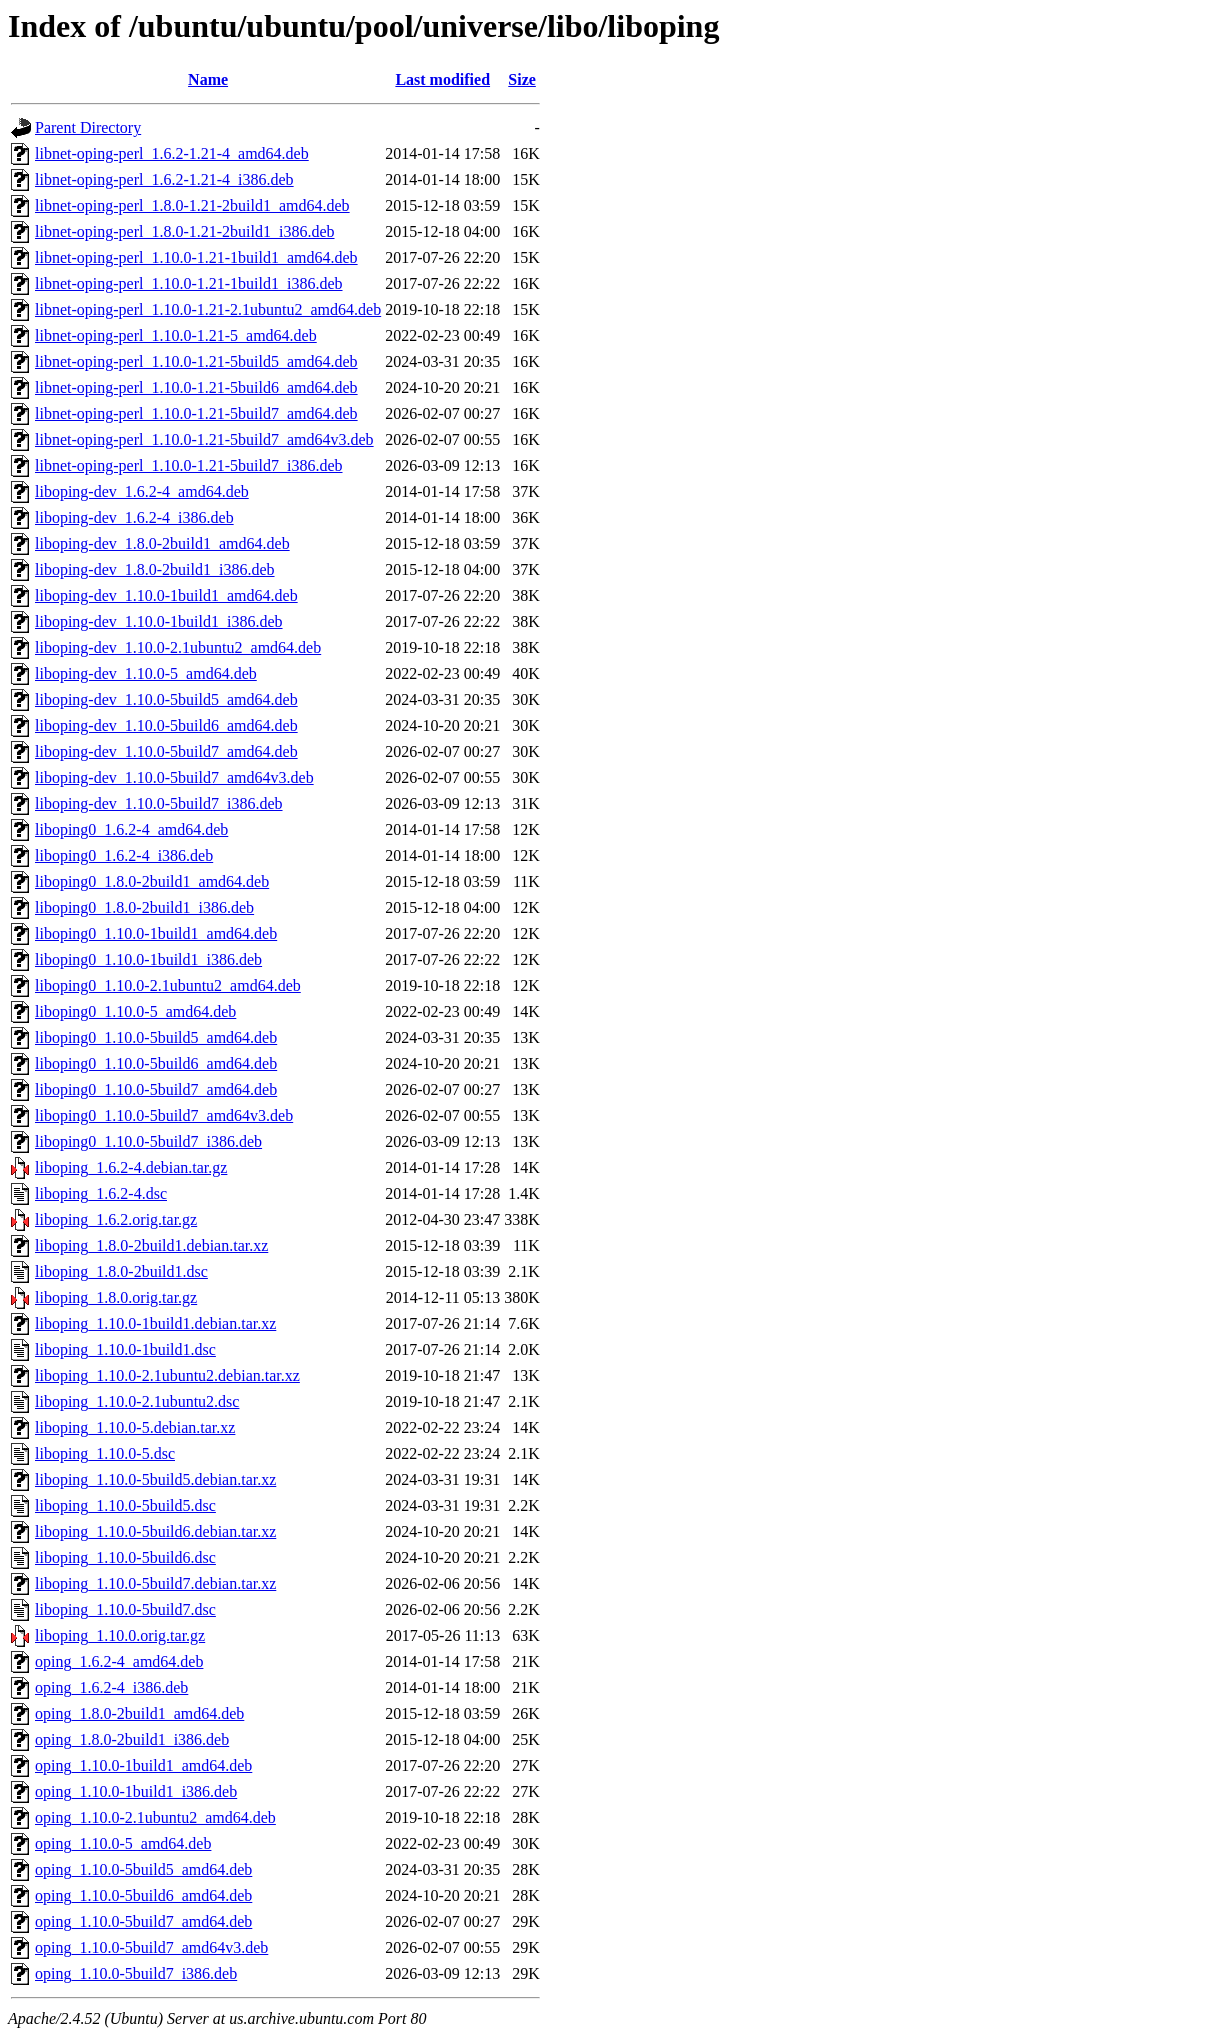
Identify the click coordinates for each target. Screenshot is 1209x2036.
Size (522, 79)
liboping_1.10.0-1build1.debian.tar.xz (155, 1323)
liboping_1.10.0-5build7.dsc (125, 1609)
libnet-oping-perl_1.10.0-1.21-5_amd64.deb (176, 335)
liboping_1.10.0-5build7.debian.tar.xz (155, 1583)
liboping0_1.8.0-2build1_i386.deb (144, 907)
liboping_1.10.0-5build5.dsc (125, 1505)
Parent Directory (88, 127)
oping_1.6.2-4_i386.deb (111, 1687)
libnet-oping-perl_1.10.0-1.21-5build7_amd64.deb (196, 413)
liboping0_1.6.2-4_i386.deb (124, 855)
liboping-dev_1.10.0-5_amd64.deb (146, 673)
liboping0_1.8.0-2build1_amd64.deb (152, 881)
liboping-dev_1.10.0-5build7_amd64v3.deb (174, 777)
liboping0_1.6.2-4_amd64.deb (131, 829)
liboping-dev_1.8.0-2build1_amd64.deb (162, 543)
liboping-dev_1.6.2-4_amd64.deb (142, 491)
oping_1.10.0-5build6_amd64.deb (143, 1895)
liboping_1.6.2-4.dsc (101, 1193)
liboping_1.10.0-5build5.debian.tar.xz (155, 1479)
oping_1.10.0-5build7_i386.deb (136, 1973)
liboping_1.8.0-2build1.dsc (121, 1271)
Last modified (442, 79)
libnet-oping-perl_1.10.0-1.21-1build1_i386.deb (189, 283)
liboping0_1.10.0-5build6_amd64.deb (156, 1063)
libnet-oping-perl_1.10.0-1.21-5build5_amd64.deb (196, 361)
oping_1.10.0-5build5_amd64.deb (143, 1869)
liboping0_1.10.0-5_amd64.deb (135, 1011)
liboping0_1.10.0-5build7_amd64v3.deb (164, 1115)
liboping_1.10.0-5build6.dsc (125, 1557)
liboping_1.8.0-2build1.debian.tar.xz (151, 1245)
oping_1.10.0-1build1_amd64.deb (143, 1765)
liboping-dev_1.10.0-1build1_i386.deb (159, 621)
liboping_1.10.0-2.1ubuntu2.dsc (137, 1401)
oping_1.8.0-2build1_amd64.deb (139, 1713)
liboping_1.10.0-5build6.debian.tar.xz (155, 1531)
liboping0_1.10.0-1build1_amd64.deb (156, 933)
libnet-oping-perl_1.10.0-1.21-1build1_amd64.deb (196, 257)
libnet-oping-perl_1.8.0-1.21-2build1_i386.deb (185, 231)
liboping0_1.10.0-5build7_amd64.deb (156, 1089)
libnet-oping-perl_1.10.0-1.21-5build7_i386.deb (189, 465)
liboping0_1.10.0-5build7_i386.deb (148, 1141)
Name (208, 79)
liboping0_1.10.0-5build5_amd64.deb (156, 1037)
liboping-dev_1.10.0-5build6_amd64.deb (166, 725)
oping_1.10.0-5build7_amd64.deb (143, 1921)
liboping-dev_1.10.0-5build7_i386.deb (159, 803)
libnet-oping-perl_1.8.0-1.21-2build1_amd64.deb (192, 205)
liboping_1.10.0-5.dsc (105, 1453)
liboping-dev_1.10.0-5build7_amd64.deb (166, 751)
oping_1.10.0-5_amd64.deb (123, 1843)
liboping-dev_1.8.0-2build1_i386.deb (155, 569)
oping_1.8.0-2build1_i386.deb (132, 1739)
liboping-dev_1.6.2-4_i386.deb (134, 517)
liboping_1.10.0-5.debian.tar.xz (135, 1427)
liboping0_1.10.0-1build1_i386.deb (148, 959)
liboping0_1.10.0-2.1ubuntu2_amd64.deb (168, 985)
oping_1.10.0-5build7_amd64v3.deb (151, 1947)
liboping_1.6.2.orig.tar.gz (116, 1219)
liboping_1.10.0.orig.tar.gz (120, 1635)
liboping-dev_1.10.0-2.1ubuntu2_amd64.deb (178, 647)
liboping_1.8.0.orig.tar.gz (116, 1297)
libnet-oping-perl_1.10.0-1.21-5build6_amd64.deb (196, 387)
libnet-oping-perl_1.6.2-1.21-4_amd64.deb (172, 153)
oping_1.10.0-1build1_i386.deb (136, 1791)
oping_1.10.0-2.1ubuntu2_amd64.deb (155, 1817)
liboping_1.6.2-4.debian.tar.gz (131, 1167)
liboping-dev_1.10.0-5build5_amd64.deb (166, 699)
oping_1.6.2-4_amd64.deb (119, 1661)
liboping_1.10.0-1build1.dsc (125, 1349)
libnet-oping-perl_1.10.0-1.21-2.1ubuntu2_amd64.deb (208, 309)
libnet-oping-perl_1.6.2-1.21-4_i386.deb (164, 179)
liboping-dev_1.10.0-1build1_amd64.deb (166, 595)
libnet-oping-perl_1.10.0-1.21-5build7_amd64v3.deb (204, 439)
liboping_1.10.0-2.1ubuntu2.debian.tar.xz (167, 1375)
